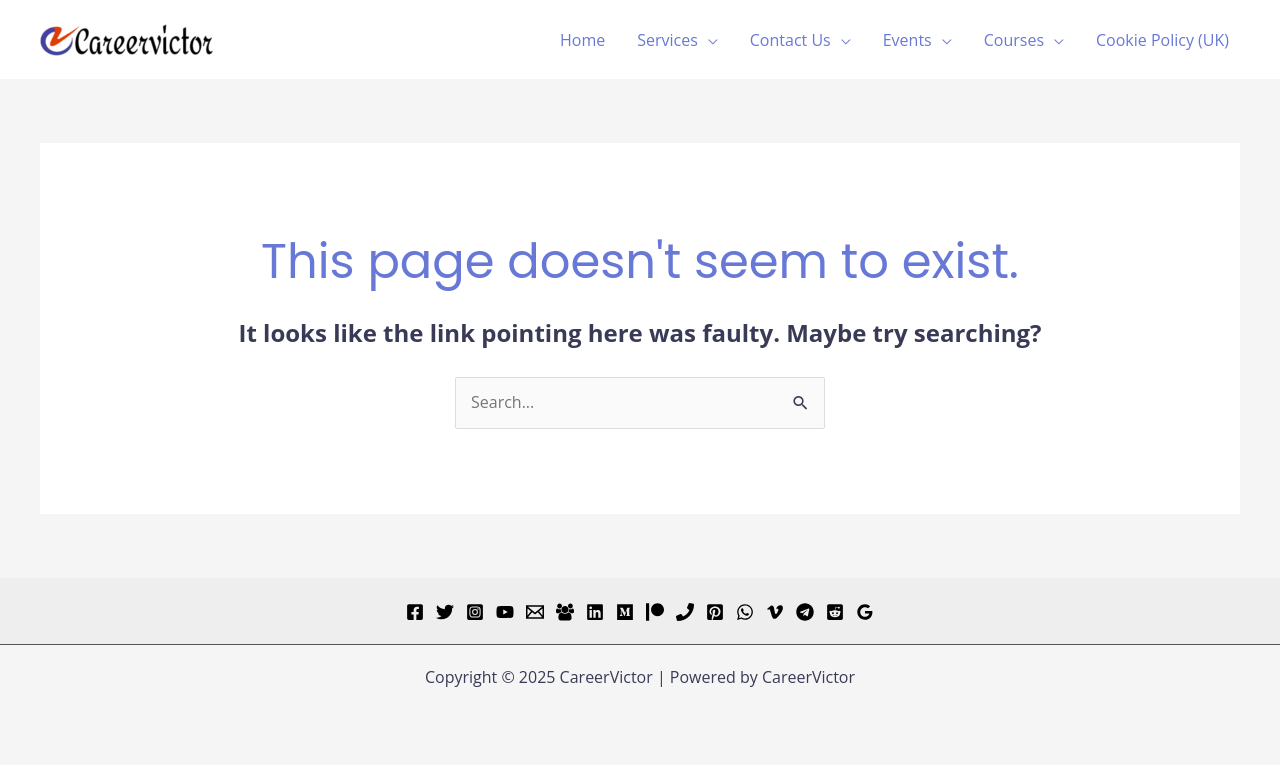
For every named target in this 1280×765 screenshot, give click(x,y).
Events (907, 40)
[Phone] (685, 612)
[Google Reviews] (865, 612)
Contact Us (790, 40)
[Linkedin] (595, 612)
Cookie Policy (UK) (1162, 40)
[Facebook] (415, 612)
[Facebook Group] (565, 612)
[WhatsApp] (745, 612)
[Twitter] (445, 612)
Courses (1014, 40)
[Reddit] (835, 612)
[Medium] (625, 612)
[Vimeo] (775, 612)
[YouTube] (505, 612)
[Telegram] (805, 612)
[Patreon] (655, 612)
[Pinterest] (715, 612)
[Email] (535, 612)
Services (667, 40)
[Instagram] (475, 612)
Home (582, 40)
